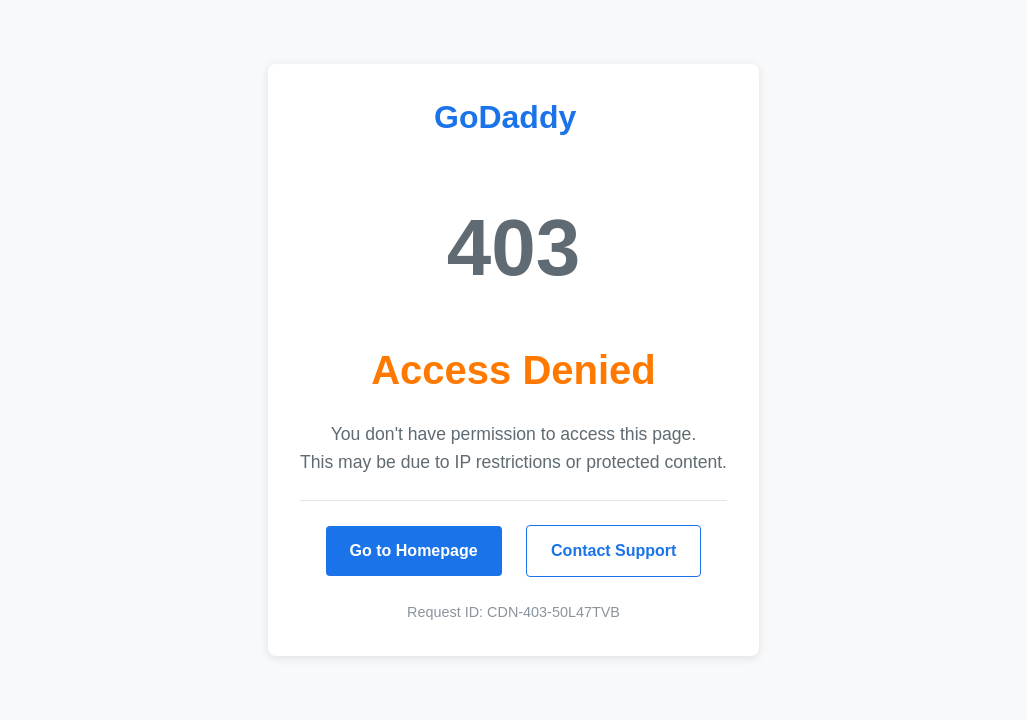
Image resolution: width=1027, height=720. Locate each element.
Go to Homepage (414, 550)
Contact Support (613, 550)
